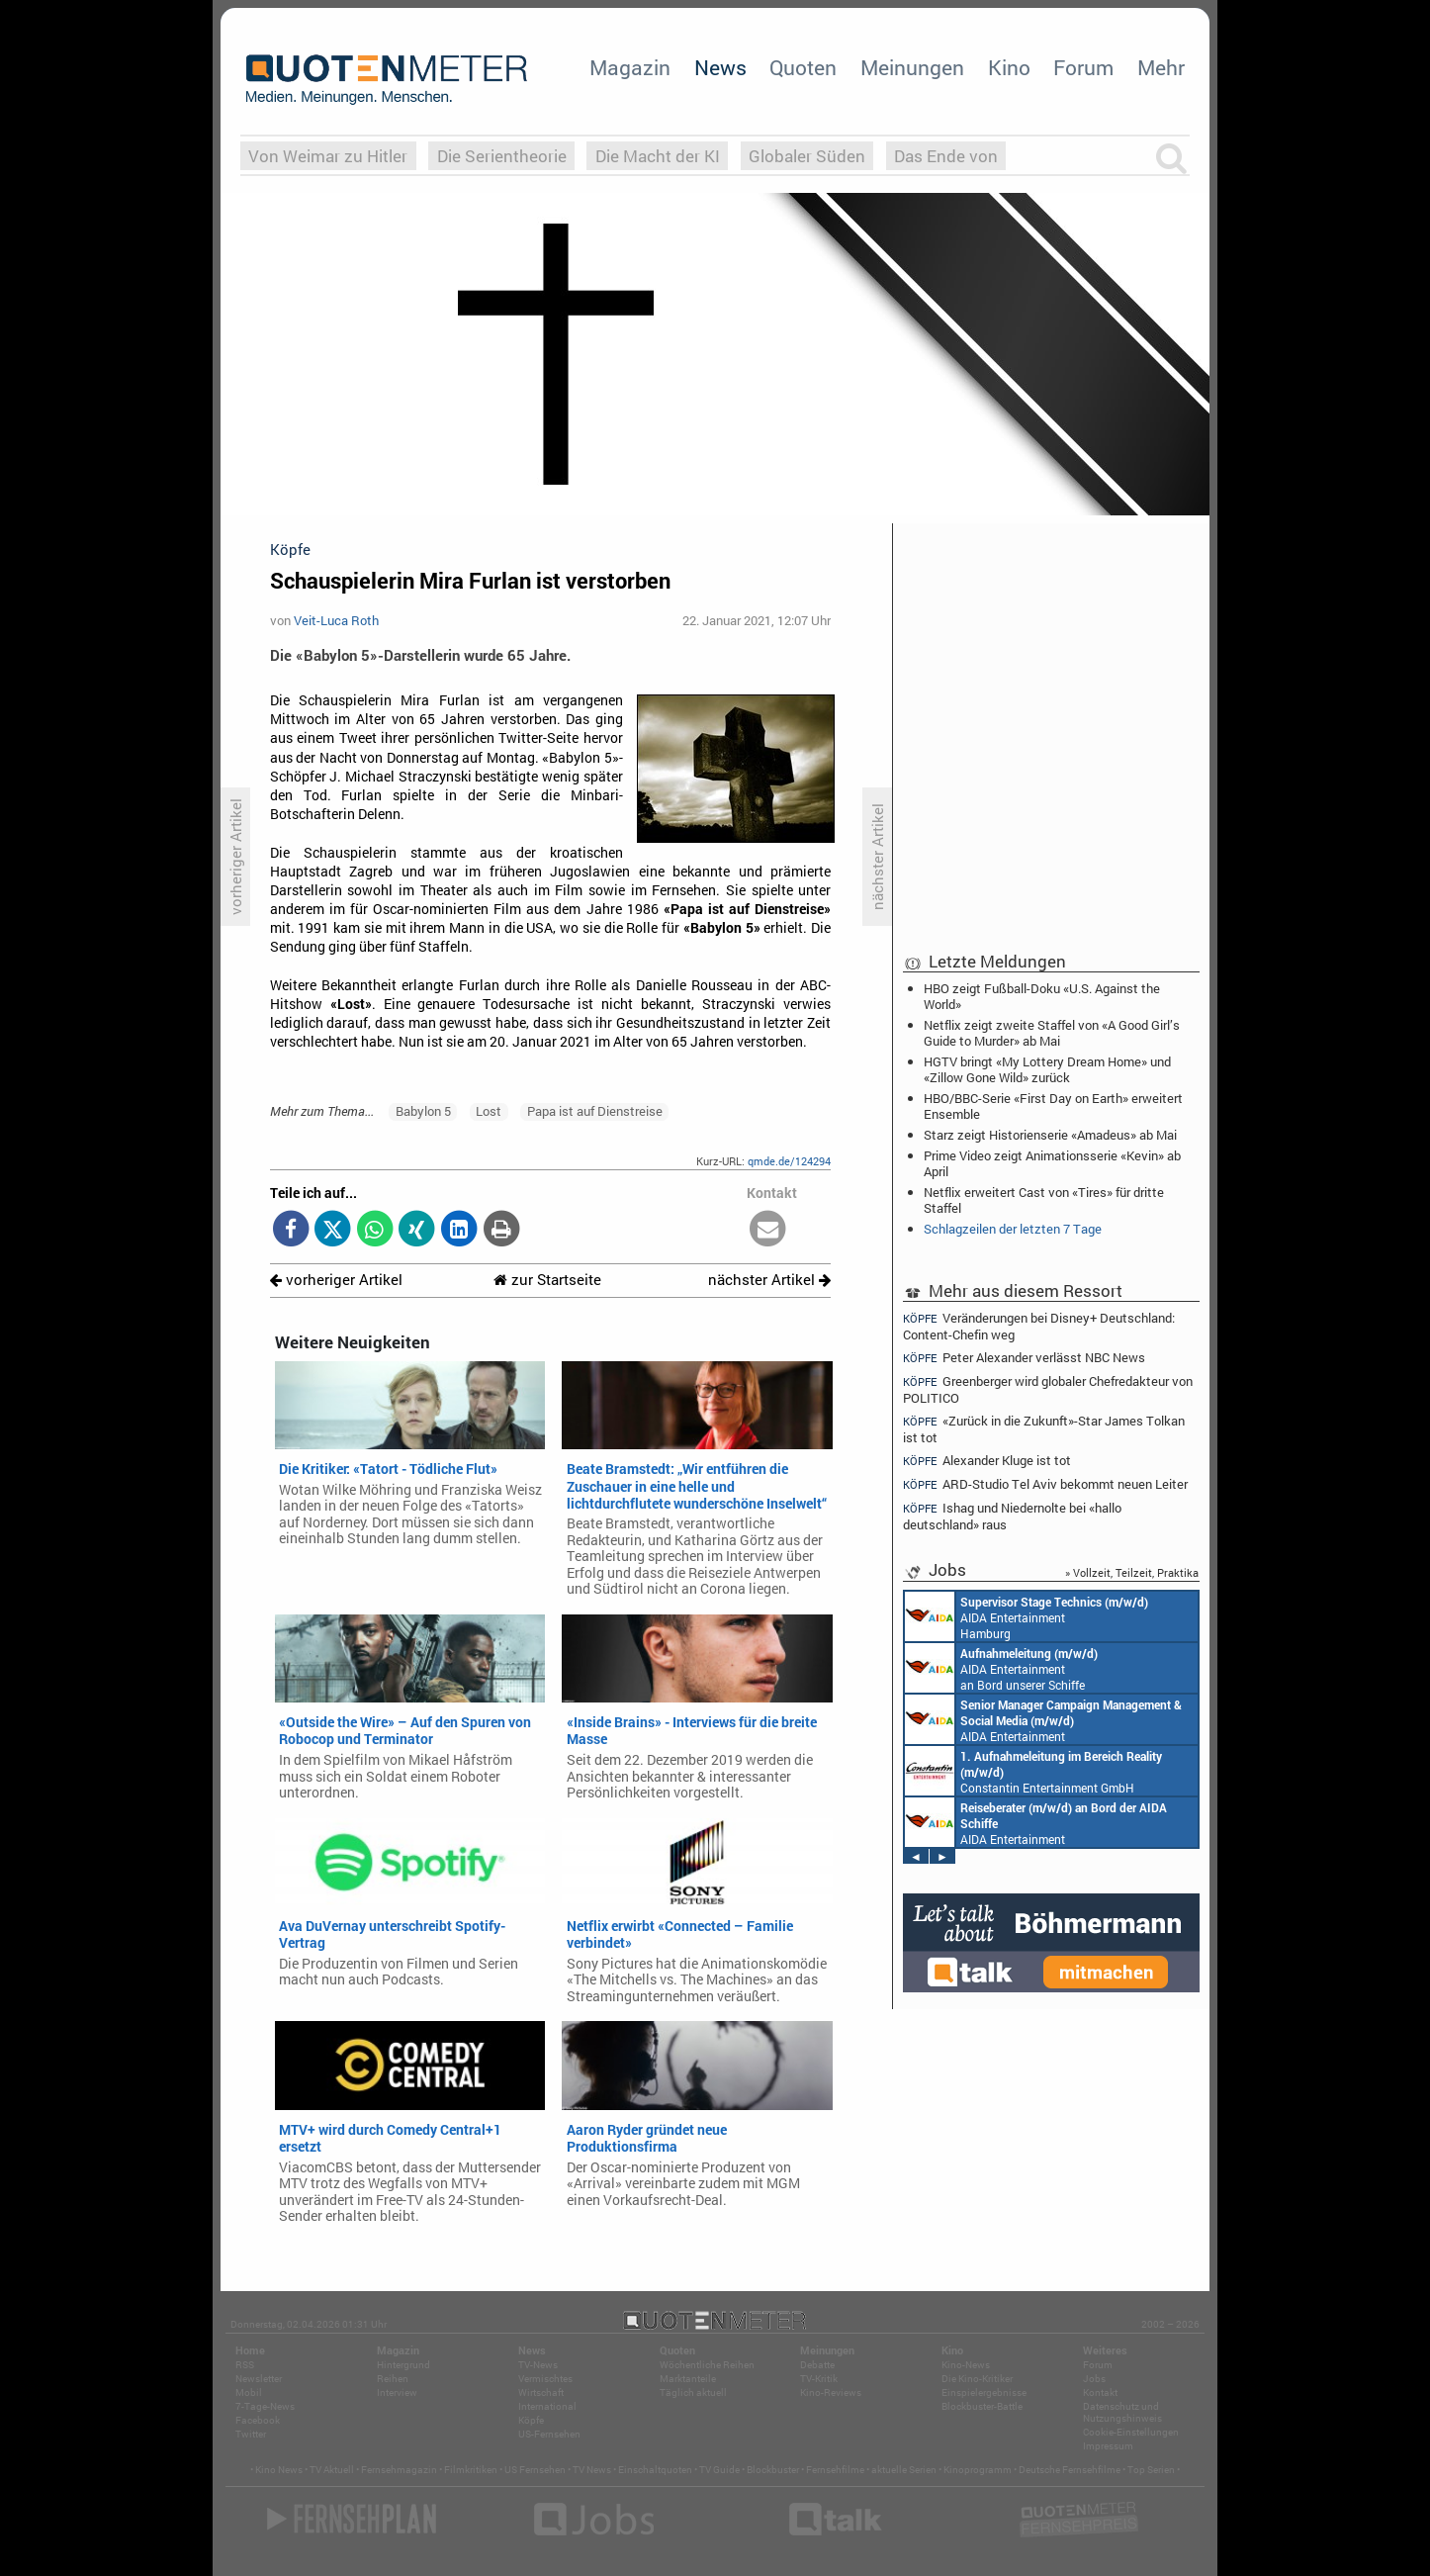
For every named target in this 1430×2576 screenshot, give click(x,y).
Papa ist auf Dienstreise (595, 1111)
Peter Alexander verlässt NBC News (1024, 1357)
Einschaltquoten (655, 2469)
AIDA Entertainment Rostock (1043, 1719)
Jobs (1094, 2378)
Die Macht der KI (657, 155)
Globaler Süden (807, 155)
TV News (592, 2469)
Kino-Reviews (830, 2392)
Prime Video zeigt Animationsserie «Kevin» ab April (1052, 1163)
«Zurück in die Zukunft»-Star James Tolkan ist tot (1044, 1429)
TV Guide (719, 2469)
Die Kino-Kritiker (977, 2378)
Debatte (817, 2364)
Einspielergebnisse (984, 2392)
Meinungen (912, 67)
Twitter (250, 2434)
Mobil (248, 2392)
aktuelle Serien (904, 2469)
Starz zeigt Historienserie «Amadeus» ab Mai (1050, 1135)
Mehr (1161, 67)
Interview (397, 2392)
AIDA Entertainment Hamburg (1026, 1616)
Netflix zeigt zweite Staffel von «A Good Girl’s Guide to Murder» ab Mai (1052, 1033)
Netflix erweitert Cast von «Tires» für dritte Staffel (1044, 1200)
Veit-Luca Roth (336, 620)
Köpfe (531, 2420)
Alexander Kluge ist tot (987, 1460)
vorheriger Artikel (336, 1279)
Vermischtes (545, 2378)
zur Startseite (547, 1279)
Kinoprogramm (977, 2469)
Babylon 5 (423, 1111)
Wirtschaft (541, 2392)
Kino (1009, 67)
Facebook (257, 2420)
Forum (1083, 67)
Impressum (1108, 2445)
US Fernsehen (535, 2469)
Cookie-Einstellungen (1131, 2432)
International (547, 2406)
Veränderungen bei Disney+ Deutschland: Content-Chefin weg (1039, 1325)
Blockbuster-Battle (982, 2406)
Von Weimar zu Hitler (327, 155)
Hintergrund (403, 2364)
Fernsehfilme (835, 2469)
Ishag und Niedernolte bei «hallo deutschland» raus (1012, 1516)
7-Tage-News (265, 2406)
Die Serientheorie (502, 155)
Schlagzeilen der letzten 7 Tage (1013, 1229)
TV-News (538, 2364)
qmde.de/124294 (789, 1160)
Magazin (629, 67)
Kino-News (965, 2364)
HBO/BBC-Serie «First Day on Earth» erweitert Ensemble (1053, 1106)
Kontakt (1100, 2392)
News (720, 67)
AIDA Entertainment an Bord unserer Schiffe (1001, 1668)
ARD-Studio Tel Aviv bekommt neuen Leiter (1045, 1484)
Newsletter (258, 2378)
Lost (488, 1111)
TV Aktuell (332, 2469)
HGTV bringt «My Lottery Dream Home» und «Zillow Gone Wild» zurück (1047, 1069)
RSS (244, 2364)
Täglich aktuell (693, 2392)
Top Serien (1151, 2469)
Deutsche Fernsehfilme (1069, 2469)
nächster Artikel (769, 1279)
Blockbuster (773, 2469)
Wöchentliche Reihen (707, 2364)
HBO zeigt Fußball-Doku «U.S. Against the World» (1042, 996)
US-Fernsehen (549, 2434)
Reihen (392, 2378)
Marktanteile (688, 2378)
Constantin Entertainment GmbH (1033, 1770)
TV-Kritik (819, 2378)
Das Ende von (946, 155)
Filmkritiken (470, 2469)
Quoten (803, 67)
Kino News (279, 2469)
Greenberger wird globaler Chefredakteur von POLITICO (1048, 1389)
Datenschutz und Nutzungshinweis (1122, 2412)
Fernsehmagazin (399, 2469)
